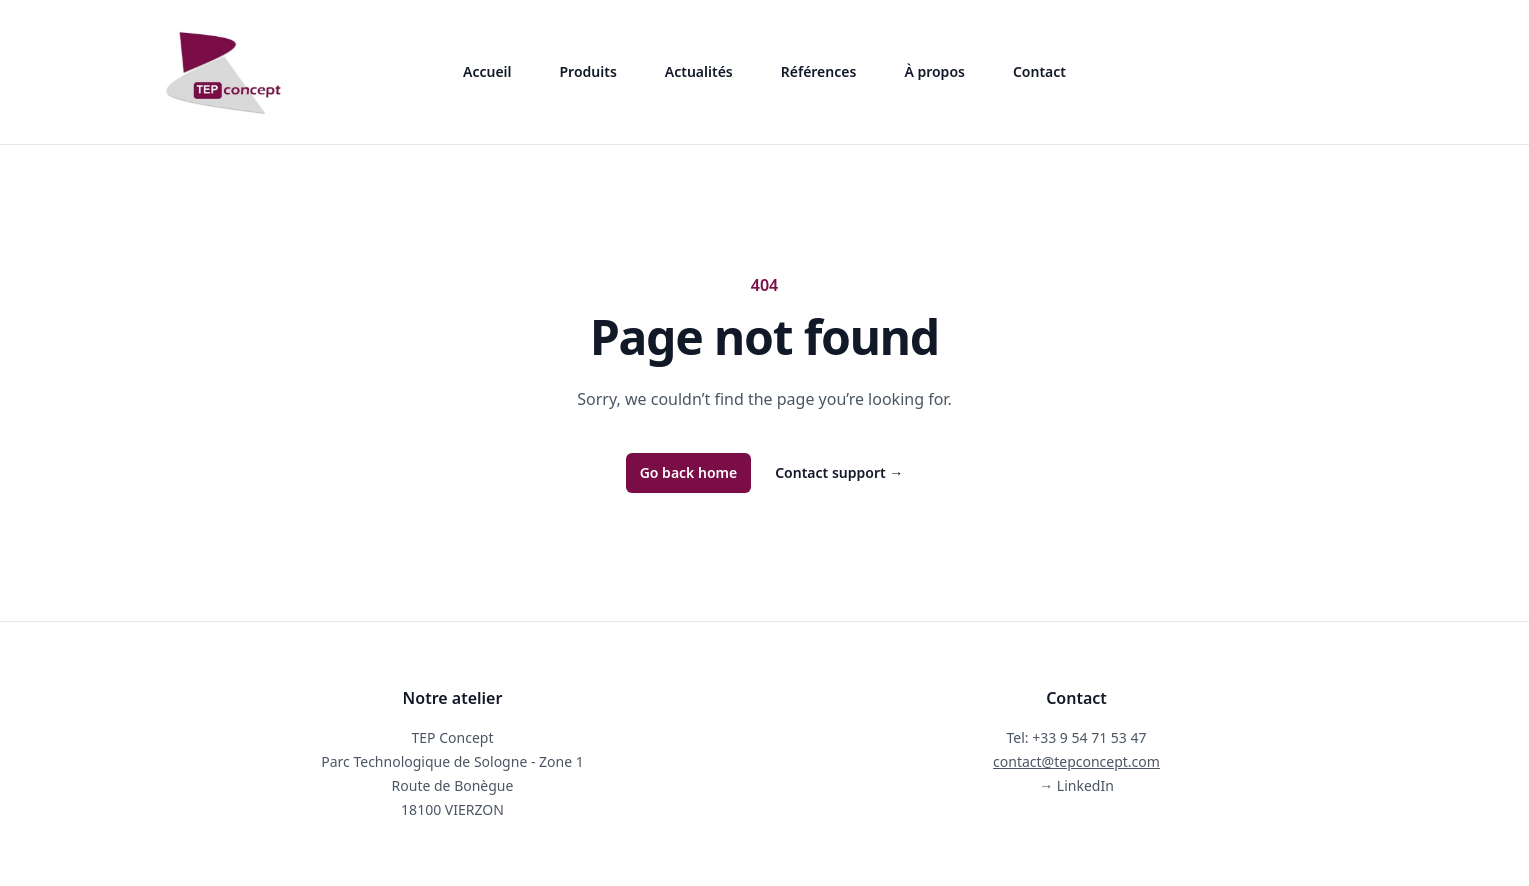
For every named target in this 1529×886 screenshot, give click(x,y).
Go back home (689, 472)
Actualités (699, 71)
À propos (934, 71)
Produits (588, 71)
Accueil (487, 71)
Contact (1039, 71)
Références (819, 71)
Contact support (839, 472)
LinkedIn (1076, 785)
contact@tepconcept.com (1076, 761)
